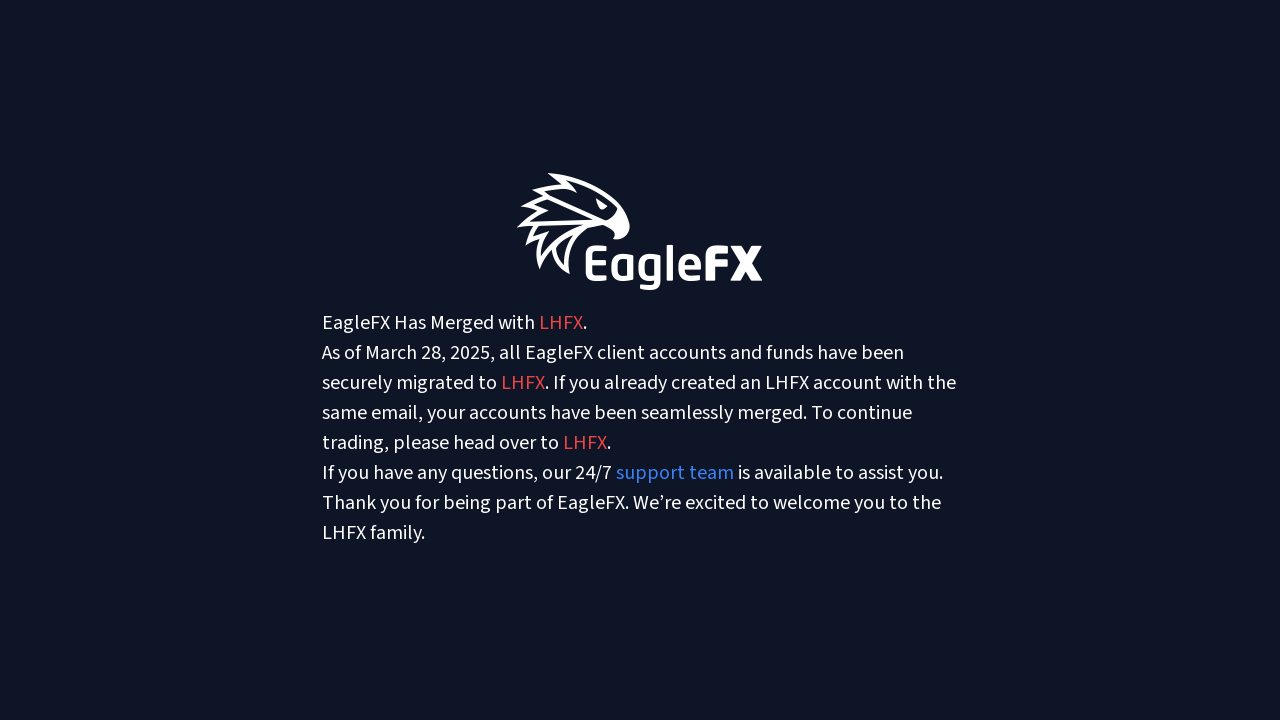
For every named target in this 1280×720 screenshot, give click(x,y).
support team (675, 473)
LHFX (561, 323)
